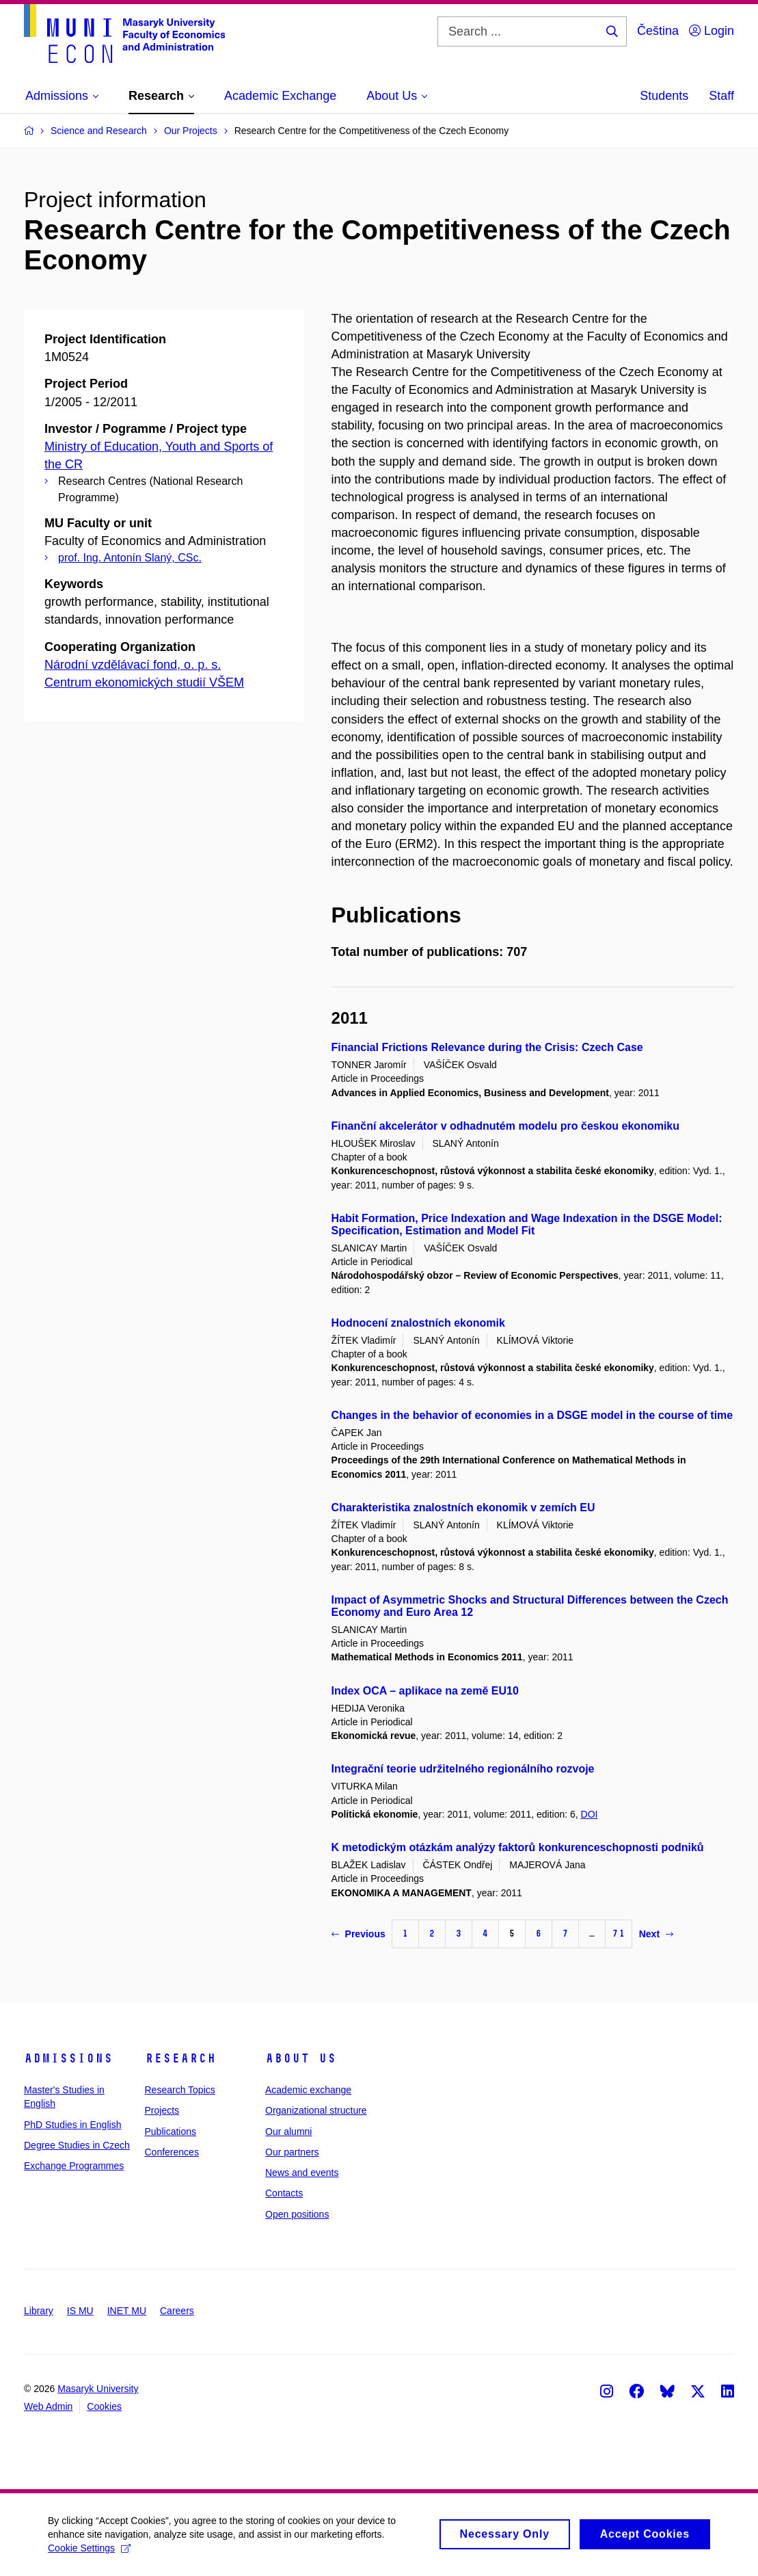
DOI (589, 1814)
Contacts (284, 2193)
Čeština (658, 31)
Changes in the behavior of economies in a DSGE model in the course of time (532, 1415)
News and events (301, 2172)
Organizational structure (316, 2110)
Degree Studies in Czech (77, 2145)
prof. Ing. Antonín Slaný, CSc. (130, 557)
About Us (300, 2058)
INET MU (126, 2310)
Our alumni (288, 2131)
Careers (177, 2310)
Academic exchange (308, 2089)
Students (664, 96)
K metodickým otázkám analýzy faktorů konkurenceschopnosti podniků (517, 1847)
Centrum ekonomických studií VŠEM (144, 682)
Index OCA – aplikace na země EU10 (425, 1691)
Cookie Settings (89, 2552)
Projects (162, 2110)
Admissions (68, 2058)
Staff (721, 96)
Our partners (292, 2152)
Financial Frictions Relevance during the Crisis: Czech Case (487, 1047)
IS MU (80, 2310)
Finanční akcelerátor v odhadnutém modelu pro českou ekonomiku (505, 1126)
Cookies (104, 2406)
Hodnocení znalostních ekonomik (418, 1323)
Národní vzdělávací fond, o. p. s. (132, 665)
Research (180, 2058)
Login (711, 31)
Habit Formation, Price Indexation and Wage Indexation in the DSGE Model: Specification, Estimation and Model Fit (526, 1224)
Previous (358, 1933)
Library (38, 2310)
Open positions (297, 2214)
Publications (171, 2131)
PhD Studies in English (72, 2124)
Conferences (172, 2152)
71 (618, 1933)
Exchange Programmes (74, 2165)
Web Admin (48, 2406)
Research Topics (180, 2089)
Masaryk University (97, 2388)
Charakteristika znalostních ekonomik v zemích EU (463, 1507)
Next (656, 1933)
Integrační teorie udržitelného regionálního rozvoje (463, 1769)
